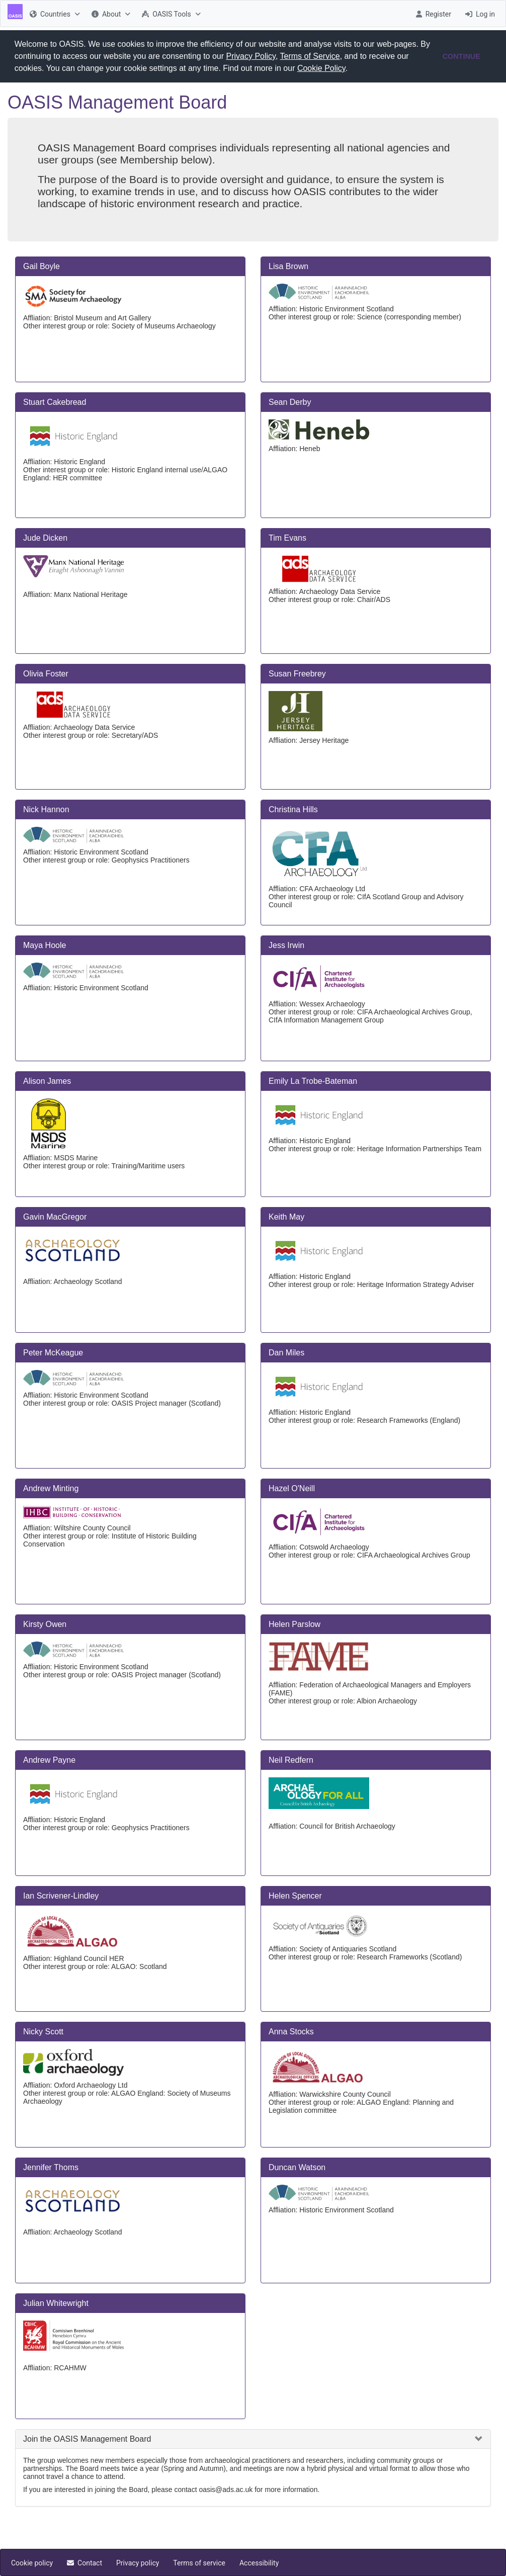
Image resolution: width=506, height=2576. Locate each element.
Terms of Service (310, 56)
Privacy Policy (251, 56)
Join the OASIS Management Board (87, 2439)
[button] (351, 69)
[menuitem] (54, 13)
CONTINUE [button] (461, 56)
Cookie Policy (321, 68)
